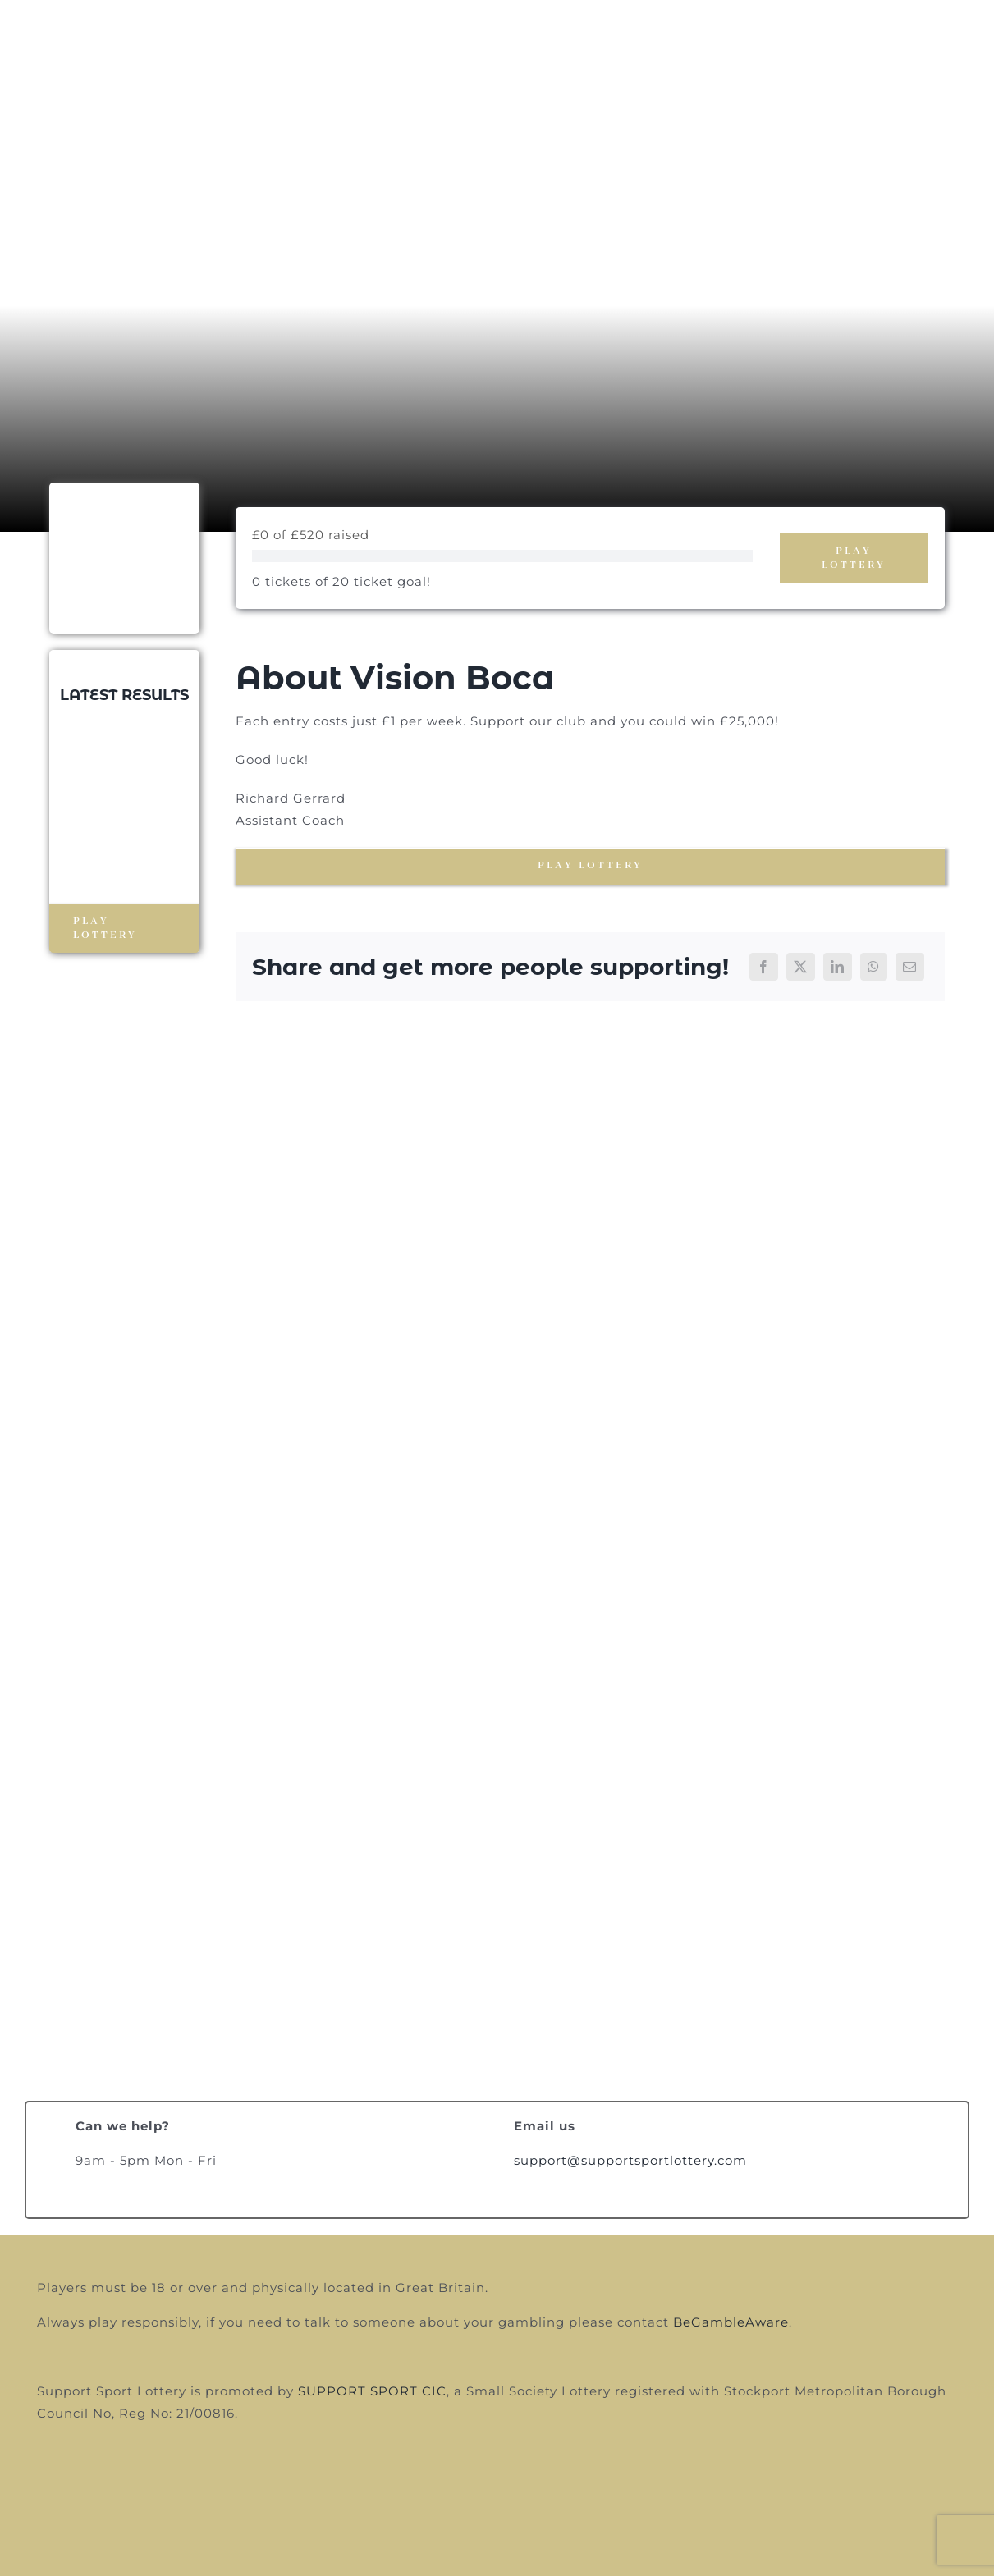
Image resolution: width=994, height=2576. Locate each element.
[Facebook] (763, 967)
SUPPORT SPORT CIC (372, 2391)
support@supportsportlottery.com (630, 2160)
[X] (800, 967)
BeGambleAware (731, 2322)
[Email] (909, 967)
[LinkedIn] (837, 967)
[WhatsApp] (873, 967)
